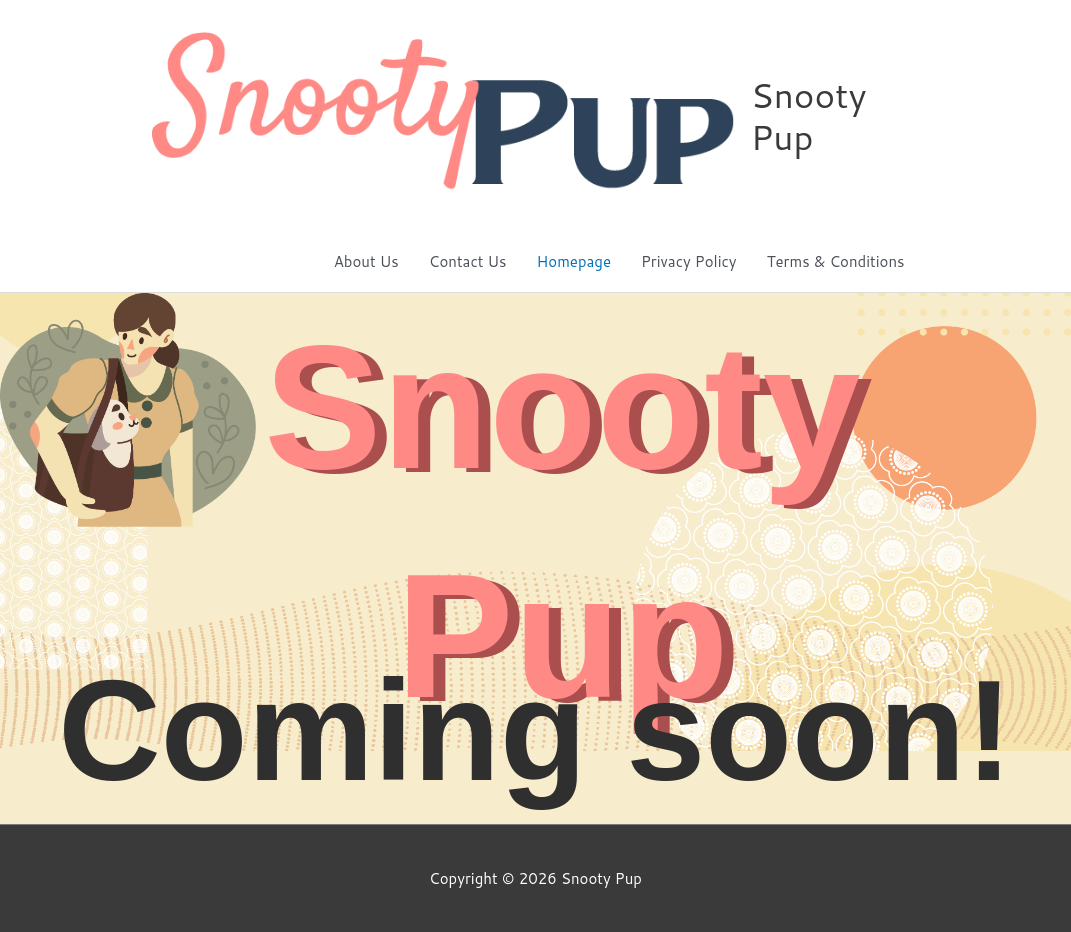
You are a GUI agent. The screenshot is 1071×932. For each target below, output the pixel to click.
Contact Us (468, 261)
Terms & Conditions (836, 261)
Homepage (574, 261)
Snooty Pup (808, 115)
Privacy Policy (689, 261)
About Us (366, 261)
